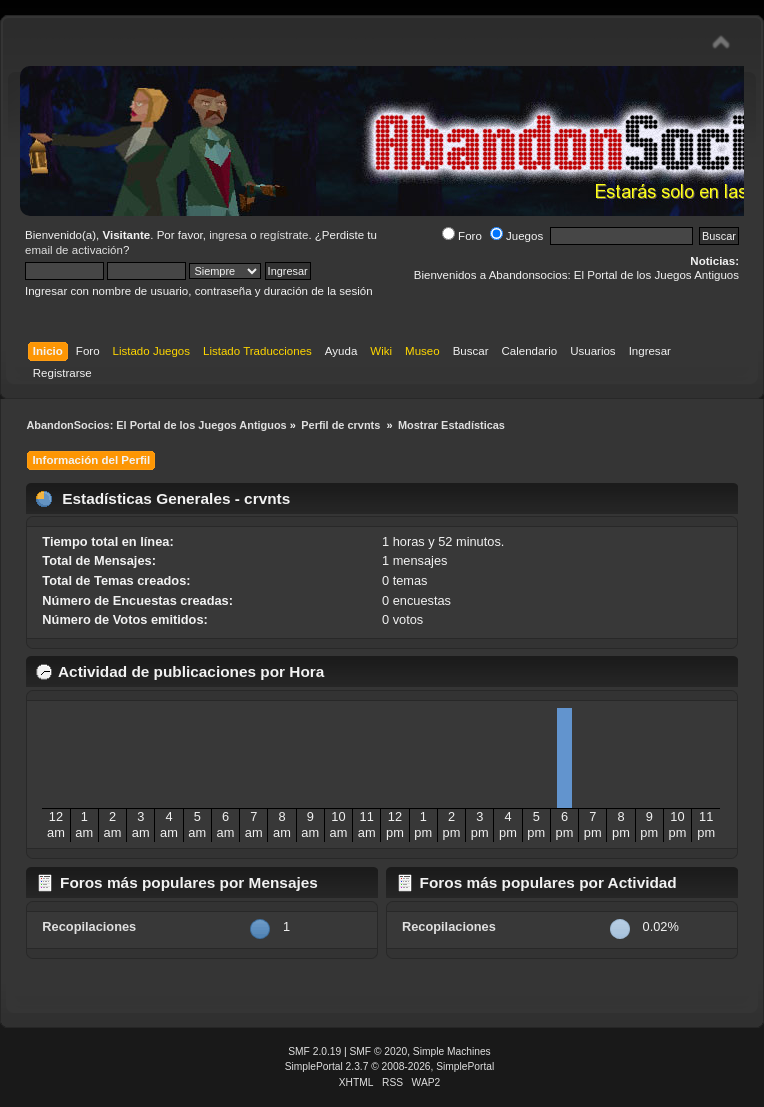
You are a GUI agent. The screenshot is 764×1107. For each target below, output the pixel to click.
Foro (462, 236)
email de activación (74, 250)
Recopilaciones (89, 926)
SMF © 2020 (379, 1051)
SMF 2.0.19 (314, 1051)
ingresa (228, 235)
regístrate (284, 235)
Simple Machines (452, 1051)
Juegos (516, 236)
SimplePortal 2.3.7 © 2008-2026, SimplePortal (390, 1066)
